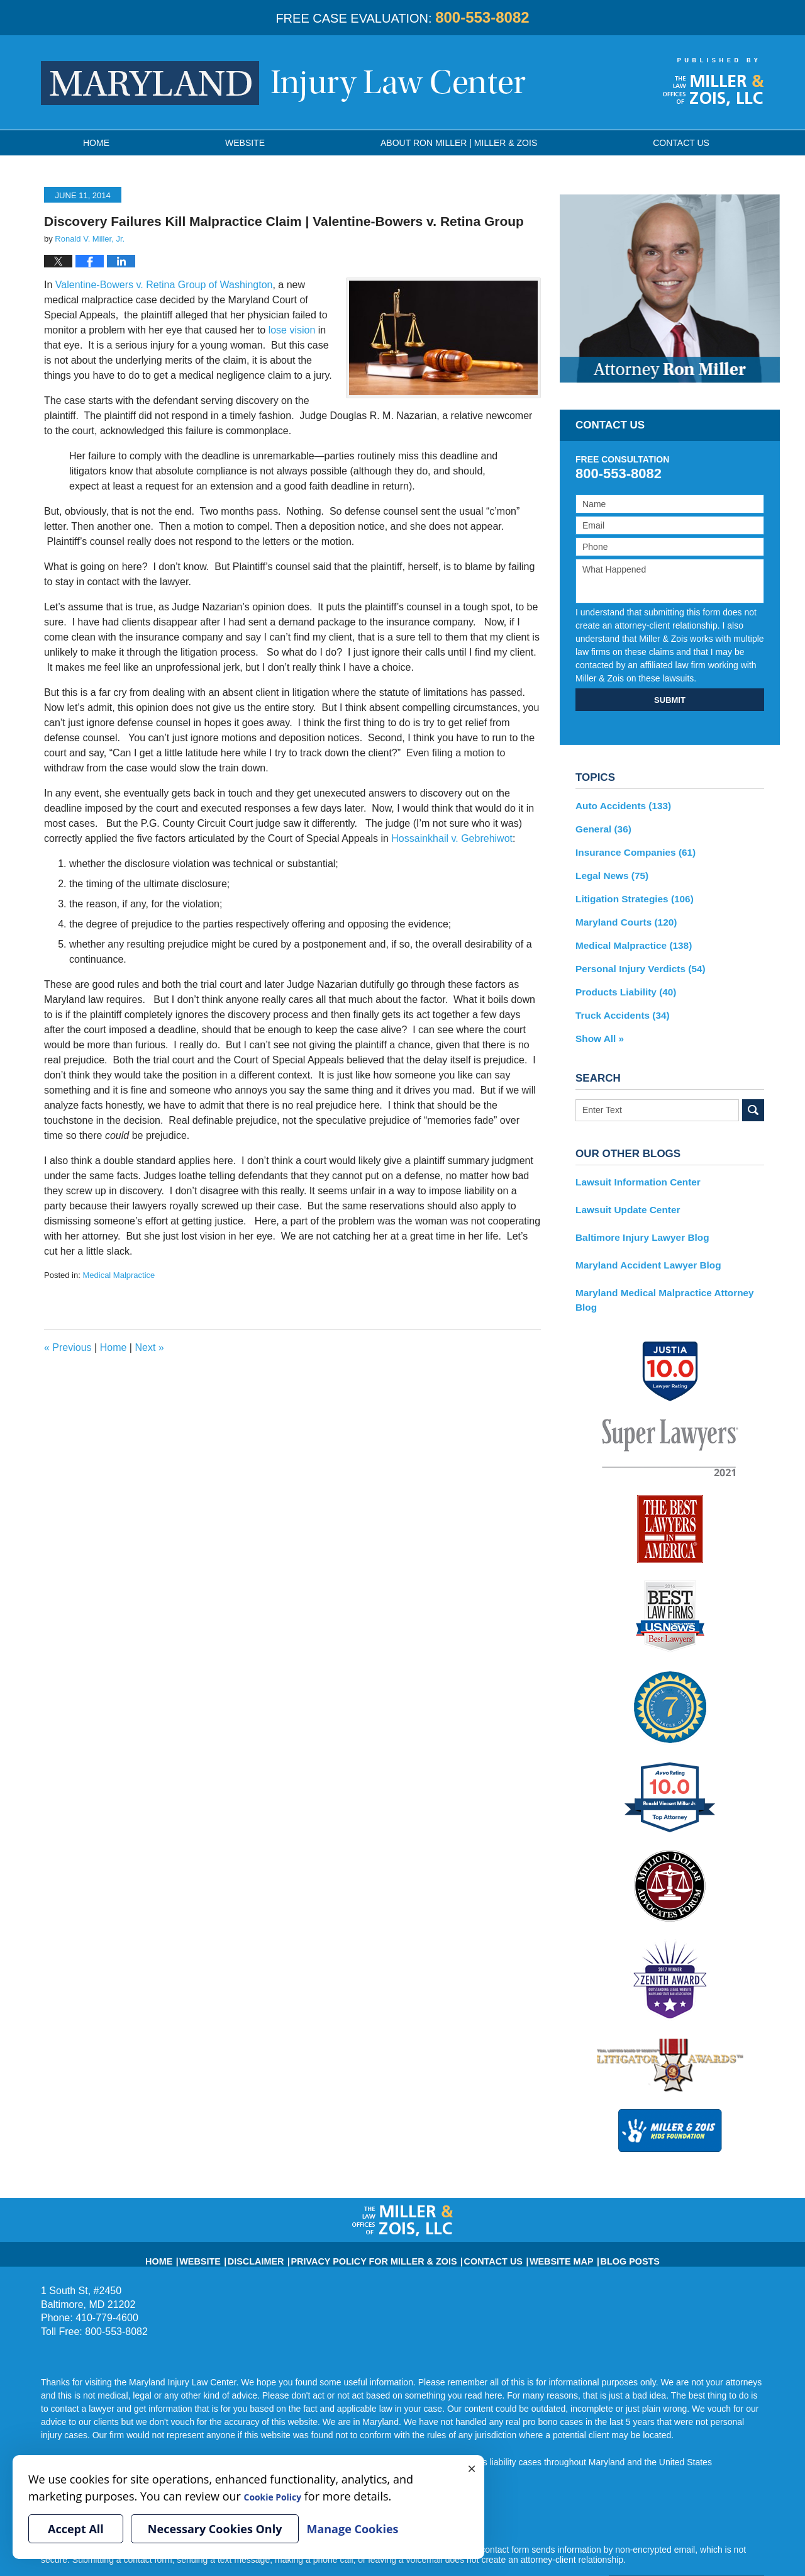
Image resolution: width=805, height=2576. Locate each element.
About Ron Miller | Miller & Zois (458, 143)
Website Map (534, 2219)
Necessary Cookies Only (215, 2528)
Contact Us (477, 2219)
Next (149, 1347)
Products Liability (621, 981)
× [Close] (471, 2467)
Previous (68, 1347)
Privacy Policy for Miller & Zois (381, 2219)
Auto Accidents (619, 805)
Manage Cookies (352, 2528)
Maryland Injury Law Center (283, 83)
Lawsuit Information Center (632, 1167)
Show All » (597, 1025)
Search (753, 1096)
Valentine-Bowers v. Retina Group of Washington (164, 284)
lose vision (292, 330)
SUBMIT (670, 700)
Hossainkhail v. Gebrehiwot (452, 838)
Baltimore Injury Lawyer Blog (636, 1219)
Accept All (76, 2528)
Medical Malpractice (118, 1275)
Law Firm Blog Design (704, 2550)
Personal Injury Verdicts (634, 959)
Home (96, 143)
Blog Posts (592, 2219)
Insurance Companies (630, 849)
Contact (681, 143)
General (600, 827)
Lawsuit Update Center (623, 1193)
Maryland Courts (621, 915)
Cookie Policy (281, 2496)
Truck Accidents (618, 1003)
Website (245, 143)
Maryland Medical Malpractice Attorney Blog (667, 1272)
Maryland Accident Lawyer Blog (641, 1246)
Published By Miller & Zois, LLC (713, 82)
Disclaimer (286, 2219)
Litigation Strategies (629, 893)
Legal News (608, 871)
